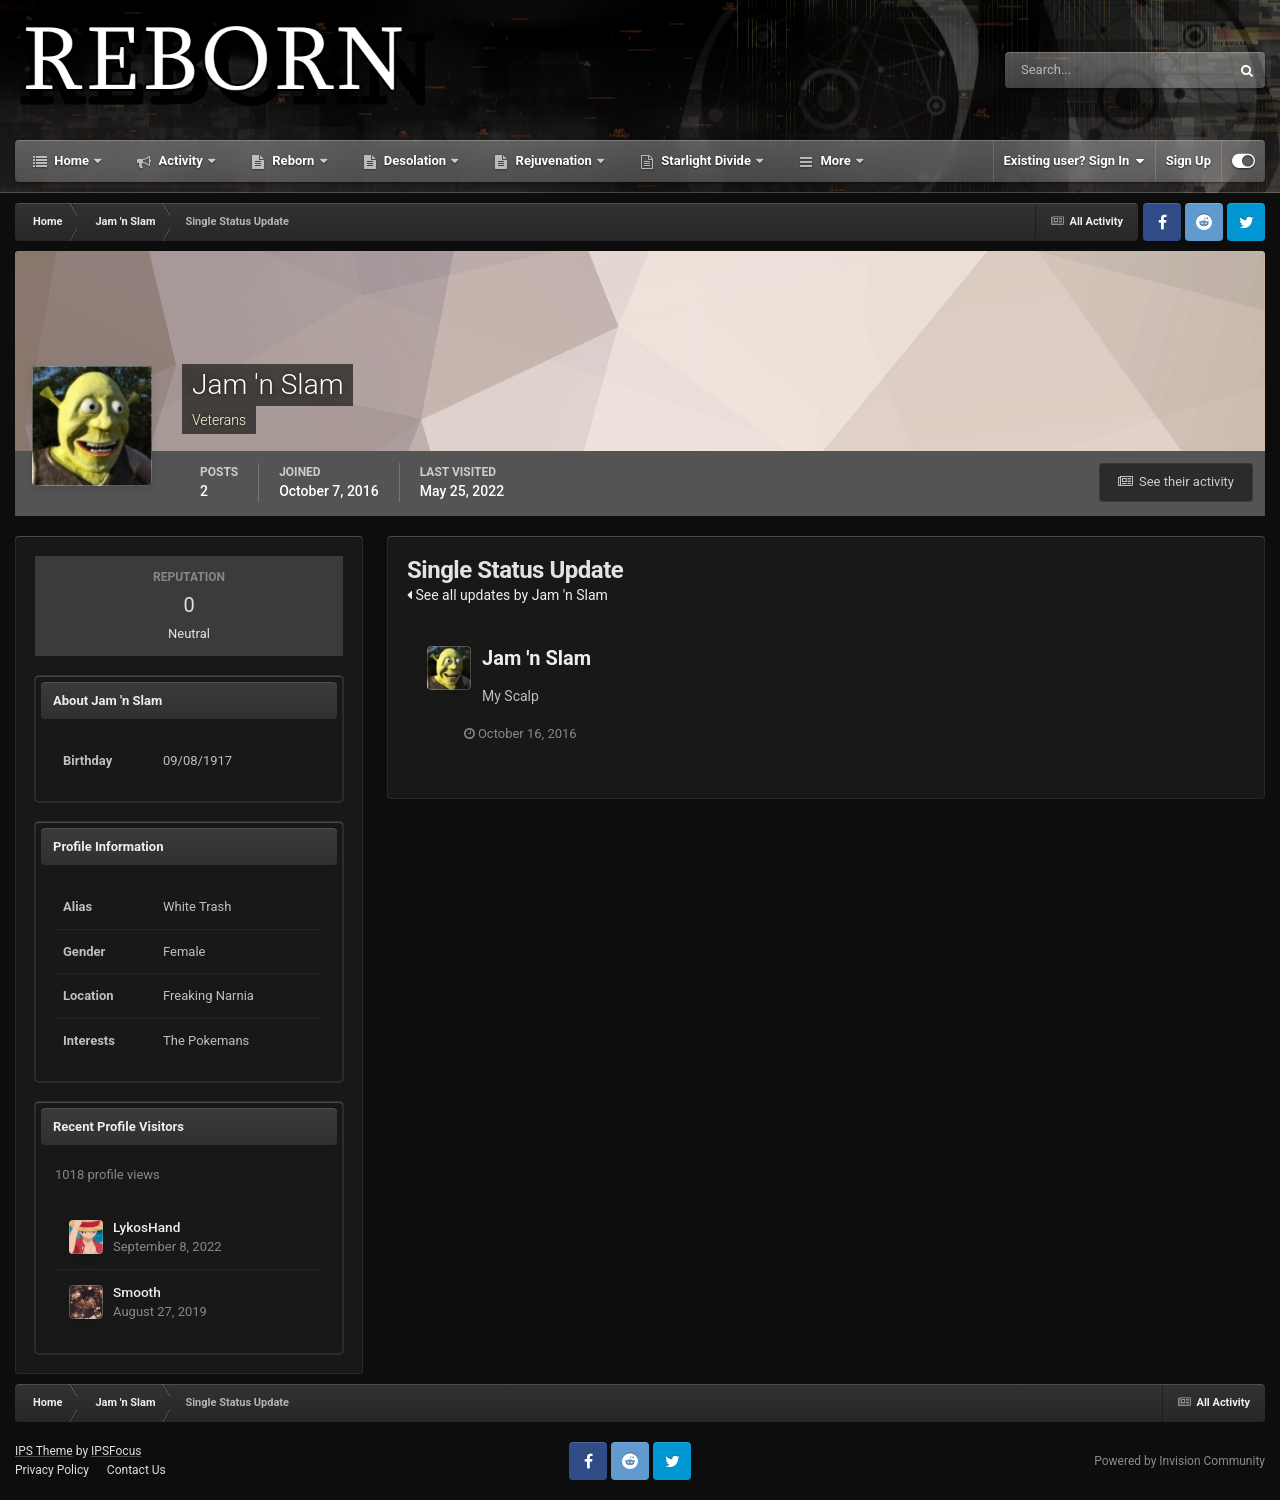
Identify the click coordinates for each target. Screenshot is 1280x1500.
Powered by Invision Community (1179, 1461)
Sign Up (1188, 160)
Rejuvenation (553, 160)
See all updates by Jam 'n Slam (507, 595)
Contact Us (136, 1470)
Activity (180, 160)
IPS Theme (44, 1451)
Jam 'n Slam (536, 658)
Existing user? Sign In (1074, 161)
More (835, 160)
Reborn (293, 160)
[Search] (1056, 70)
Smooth (137, 1292)
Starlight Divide (706, 160)
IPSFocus (116, 1451)
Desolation (415, 160)
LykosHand (146, 1227)
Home (71, 160)
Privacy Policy (52, 1470)
